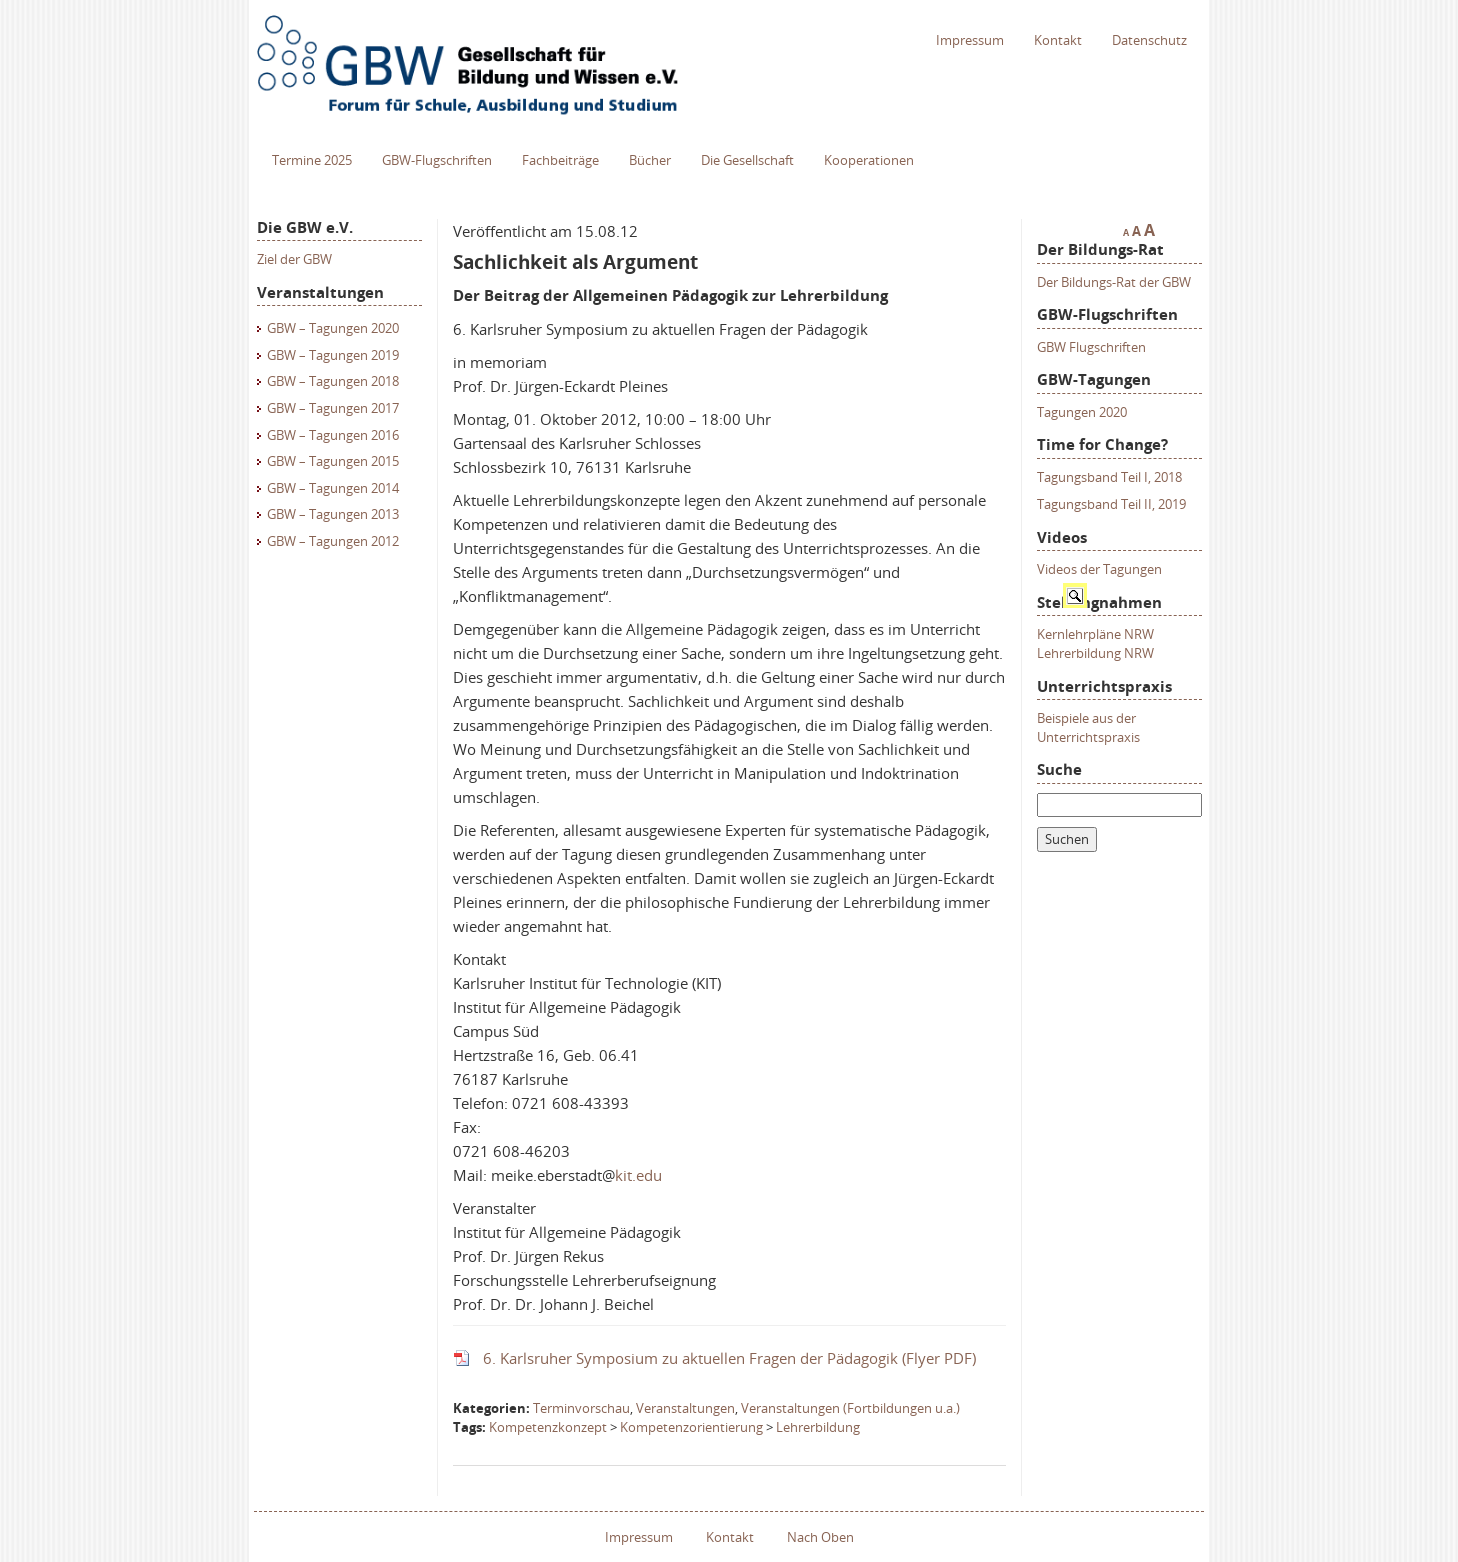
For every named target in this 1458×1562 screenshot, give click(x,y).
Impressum (970, 40)
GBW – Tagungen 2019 (333, 355)
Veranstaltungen (685, 1408)
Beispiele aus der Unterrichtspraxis (1088, 727)
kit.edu (638, 1175)
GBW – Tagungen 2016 (333, 435)
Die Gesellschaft (747, 160)
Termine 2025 (312, 160)
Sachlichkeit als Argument (575, 262)
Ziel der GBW (294, 259)
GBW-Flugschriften (437, 160)
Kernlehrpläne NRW (1095, 634)
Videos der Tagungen (1099, 569)
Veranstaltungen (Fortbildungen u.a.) (850, 1408)
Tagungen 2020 (1082, 412)
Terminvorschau (581, 1408)
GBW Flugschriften (1091, 347)
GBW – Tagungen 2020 (333, 328)
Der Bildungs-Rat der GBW (1114, 282)
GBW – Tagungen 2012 (333, 541)
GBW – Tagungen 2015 (333, 461)
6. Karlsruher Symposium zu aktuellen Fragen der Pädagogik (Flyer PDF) (729, 1358)
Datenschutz (1149, 40)
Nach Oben (820, 1537)
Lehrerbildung (818, 1427)
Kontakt (1058, 40)
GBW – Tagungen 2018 (333, 381)
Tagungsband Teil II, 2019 (1111, 504)
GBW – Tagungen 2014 (333, 488)
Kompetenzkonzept (548, 1427)
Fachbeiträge (560, 160)
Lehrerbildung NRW (1095, 653)
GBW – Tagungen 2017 (333, 408)
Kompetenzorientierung (691, 1427)
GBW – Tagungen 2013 (333, 514)
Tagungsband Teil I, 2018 (1109, 477)
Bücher (650, 160)
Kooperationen (869, 160)
